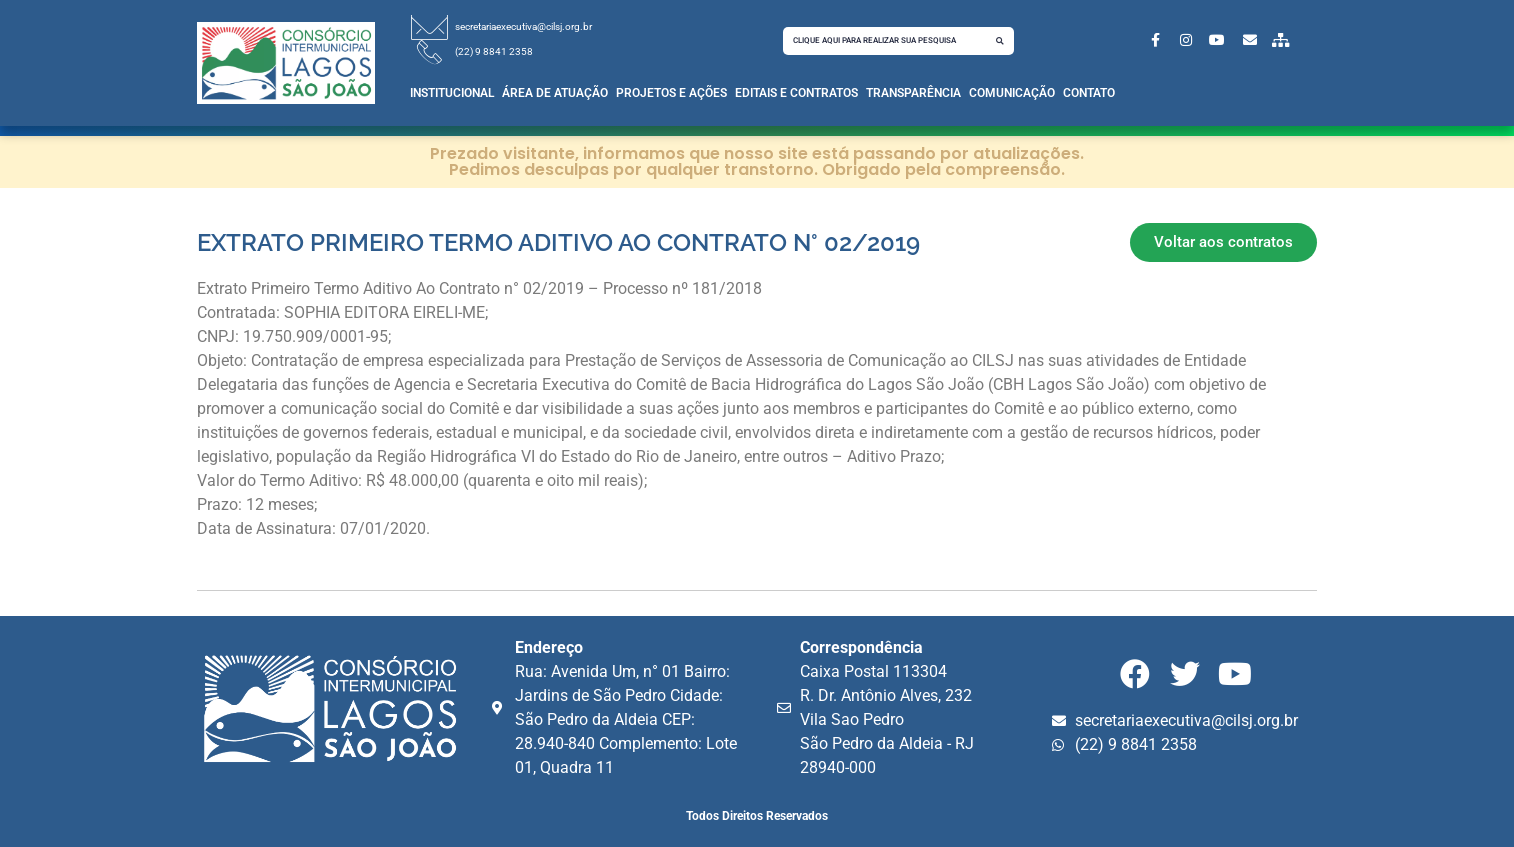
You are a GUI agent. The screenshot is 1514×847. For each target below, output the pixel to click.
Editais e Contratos (796, 93)
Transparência (913, 93)
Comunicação (1012, 93)
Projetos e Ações (671, 93)
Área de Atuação (555, 93)
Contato (1089, 93)
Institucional (452, 93)
